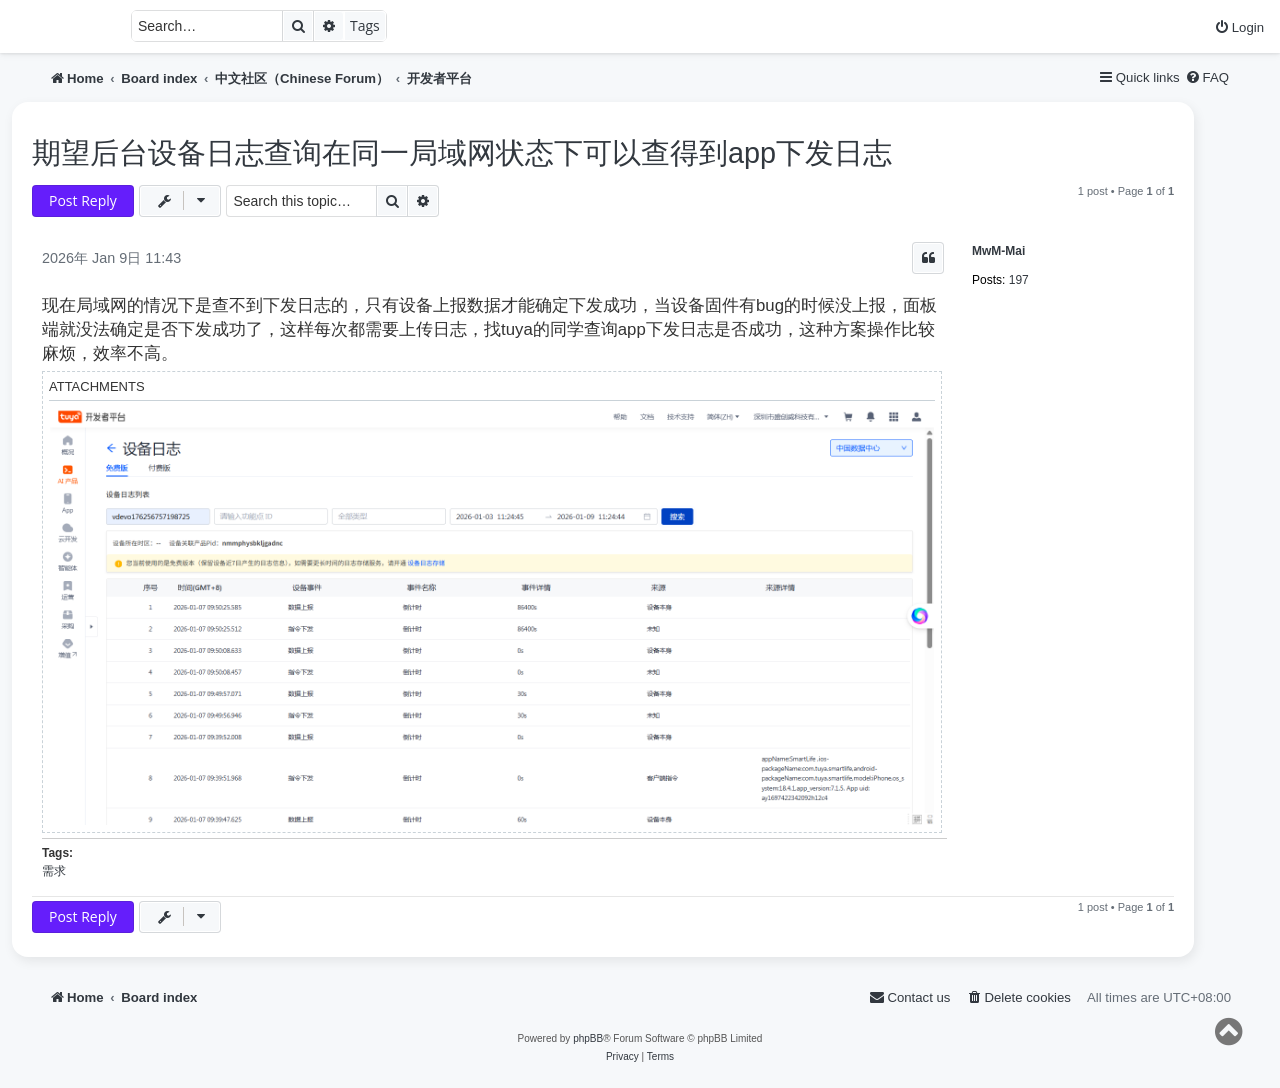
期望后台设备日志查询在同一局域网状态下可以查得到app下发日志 (462, 153)
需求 (54, 871)
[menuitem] (1239, 27)
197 (1019, 280)
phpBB (588, 1038)
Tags (365, 25)
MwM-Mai (998, 251)
